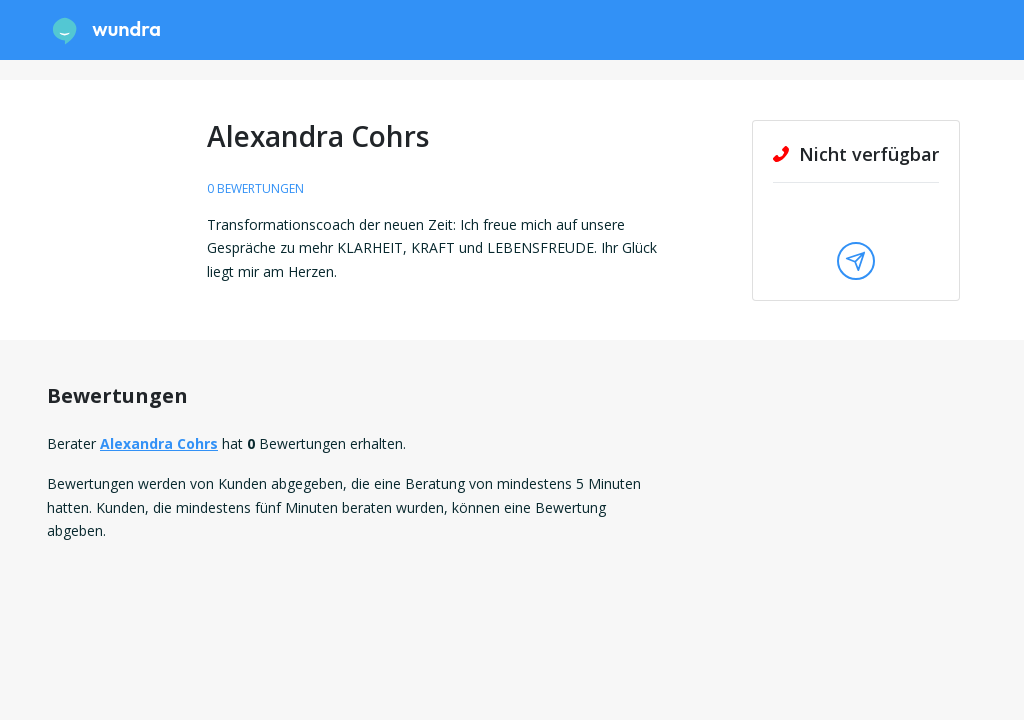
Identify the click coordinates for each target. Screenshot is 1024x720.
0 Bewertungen (255, 188)
